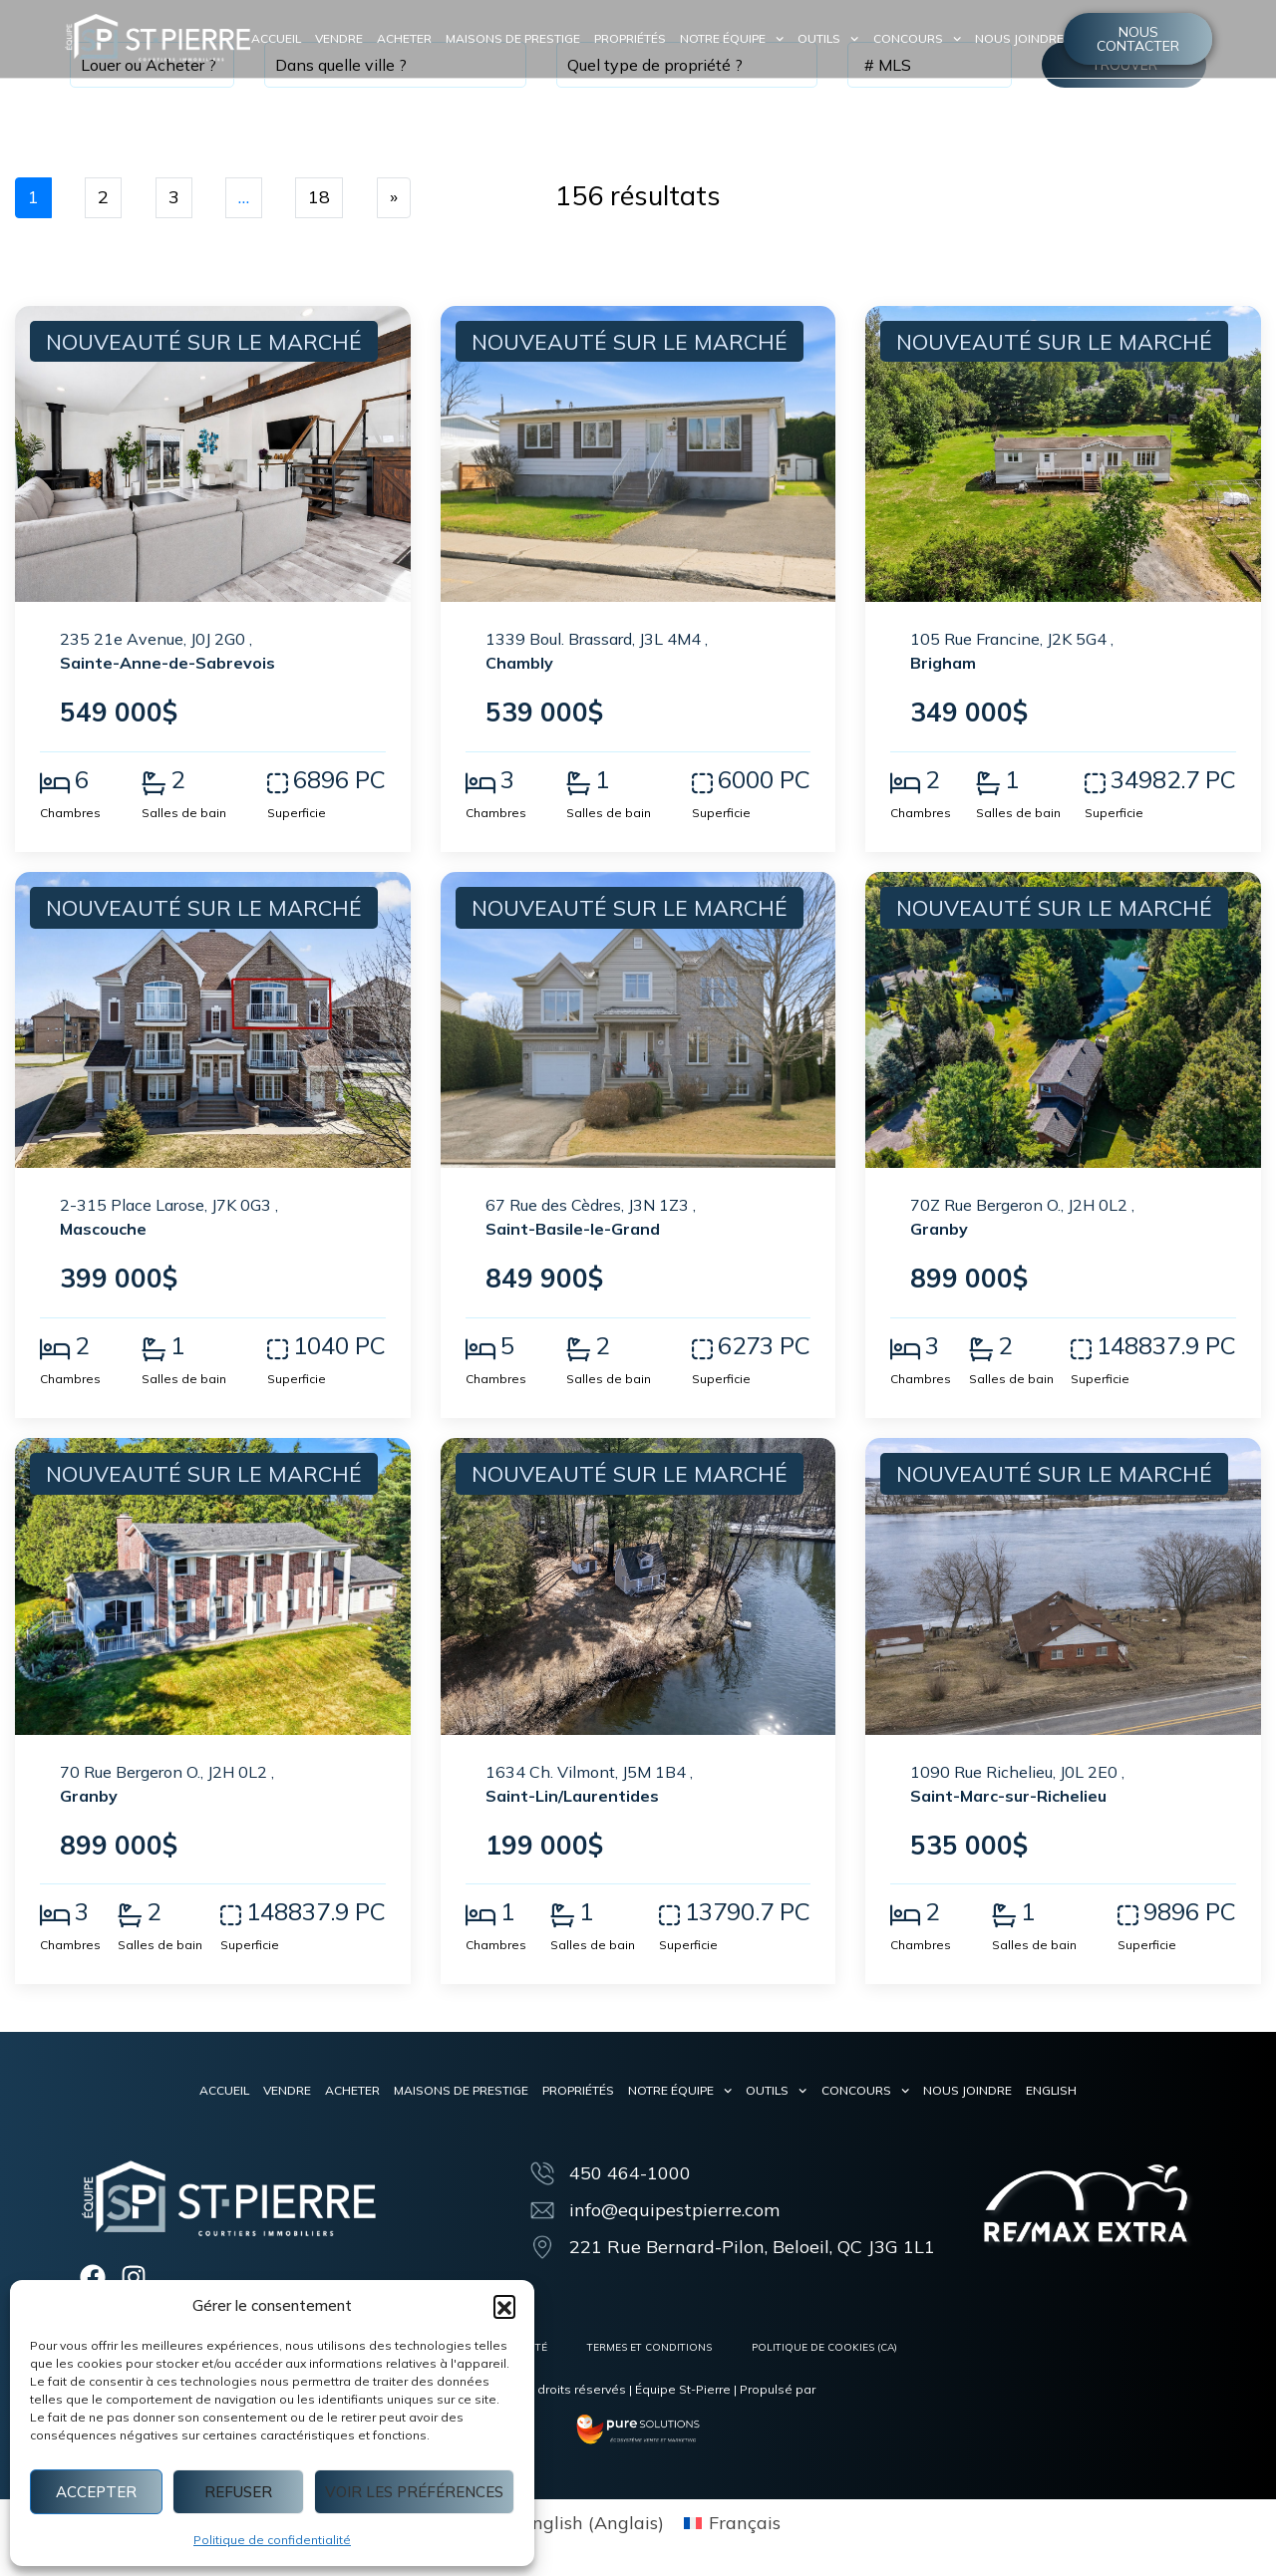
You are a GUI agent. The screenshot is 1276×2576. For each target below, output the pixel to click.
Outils (828, 39)
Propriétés (630, 38)
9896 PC (1189, 1911)
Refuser (238, 2491)
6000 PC (764, 779)
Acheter (404, 38)
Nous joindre (1019, 38)
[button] (504, 2306)
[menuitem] (1051, 2091)
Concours (917, 39)
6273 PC (764, 1345)
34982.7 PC (1173, 779)
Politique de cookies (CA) (824, 2347)
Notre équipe (732, 39)
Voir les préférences (414, 2491)
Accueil (276, 38)
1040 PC (339, 1345)
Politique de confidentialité (272, 2539)
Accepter (96, 2491)
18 (319, 196)
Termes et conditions (649, 2347)
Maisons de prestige (513, 38)
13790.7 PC (747, 1911)
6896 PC (339, 779)
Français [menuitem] (745, 2522)
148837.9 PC (1166, 1345)
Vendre (339, 38)
